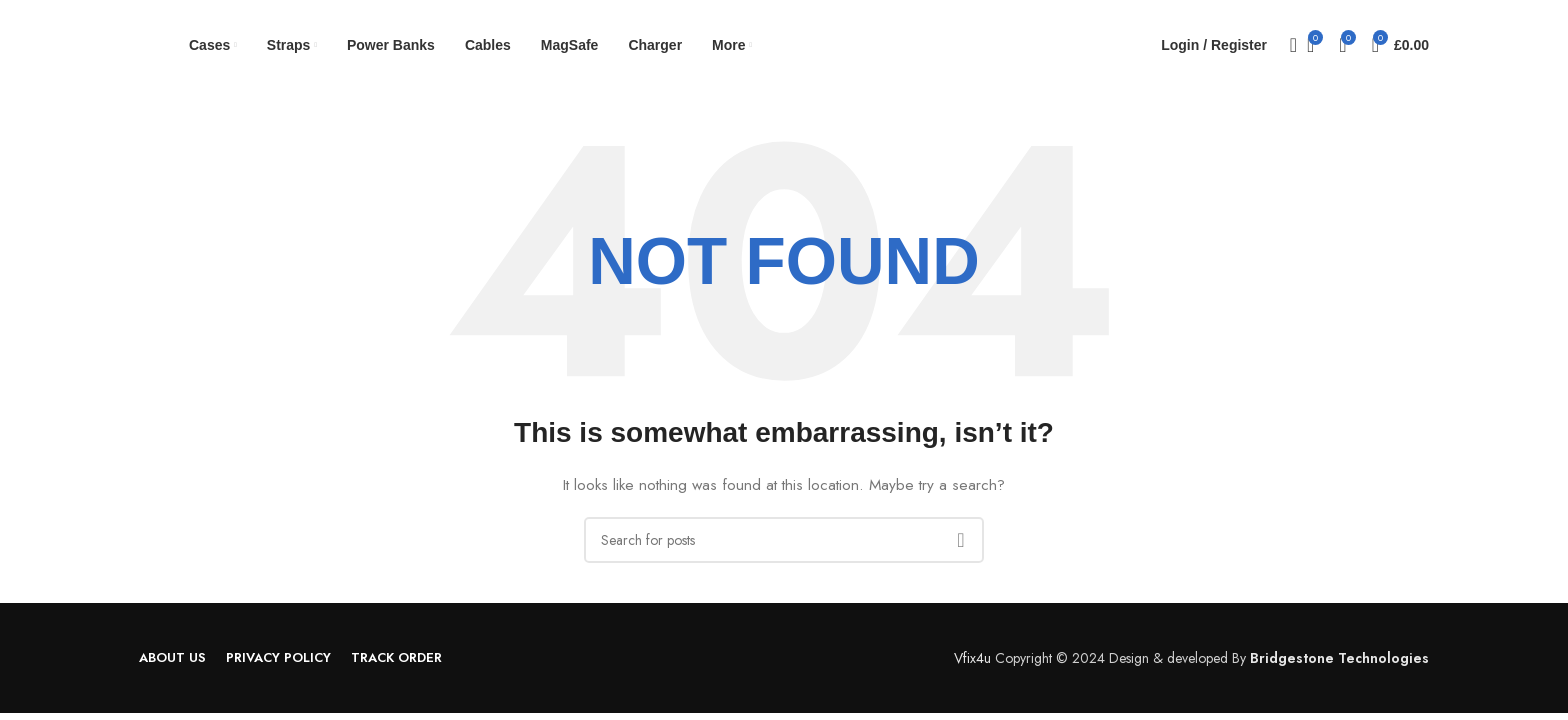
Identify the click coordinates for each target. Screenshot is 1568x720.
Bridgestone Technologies (1339, 658)
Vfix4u (972, 658)
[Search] (1287, 45)
